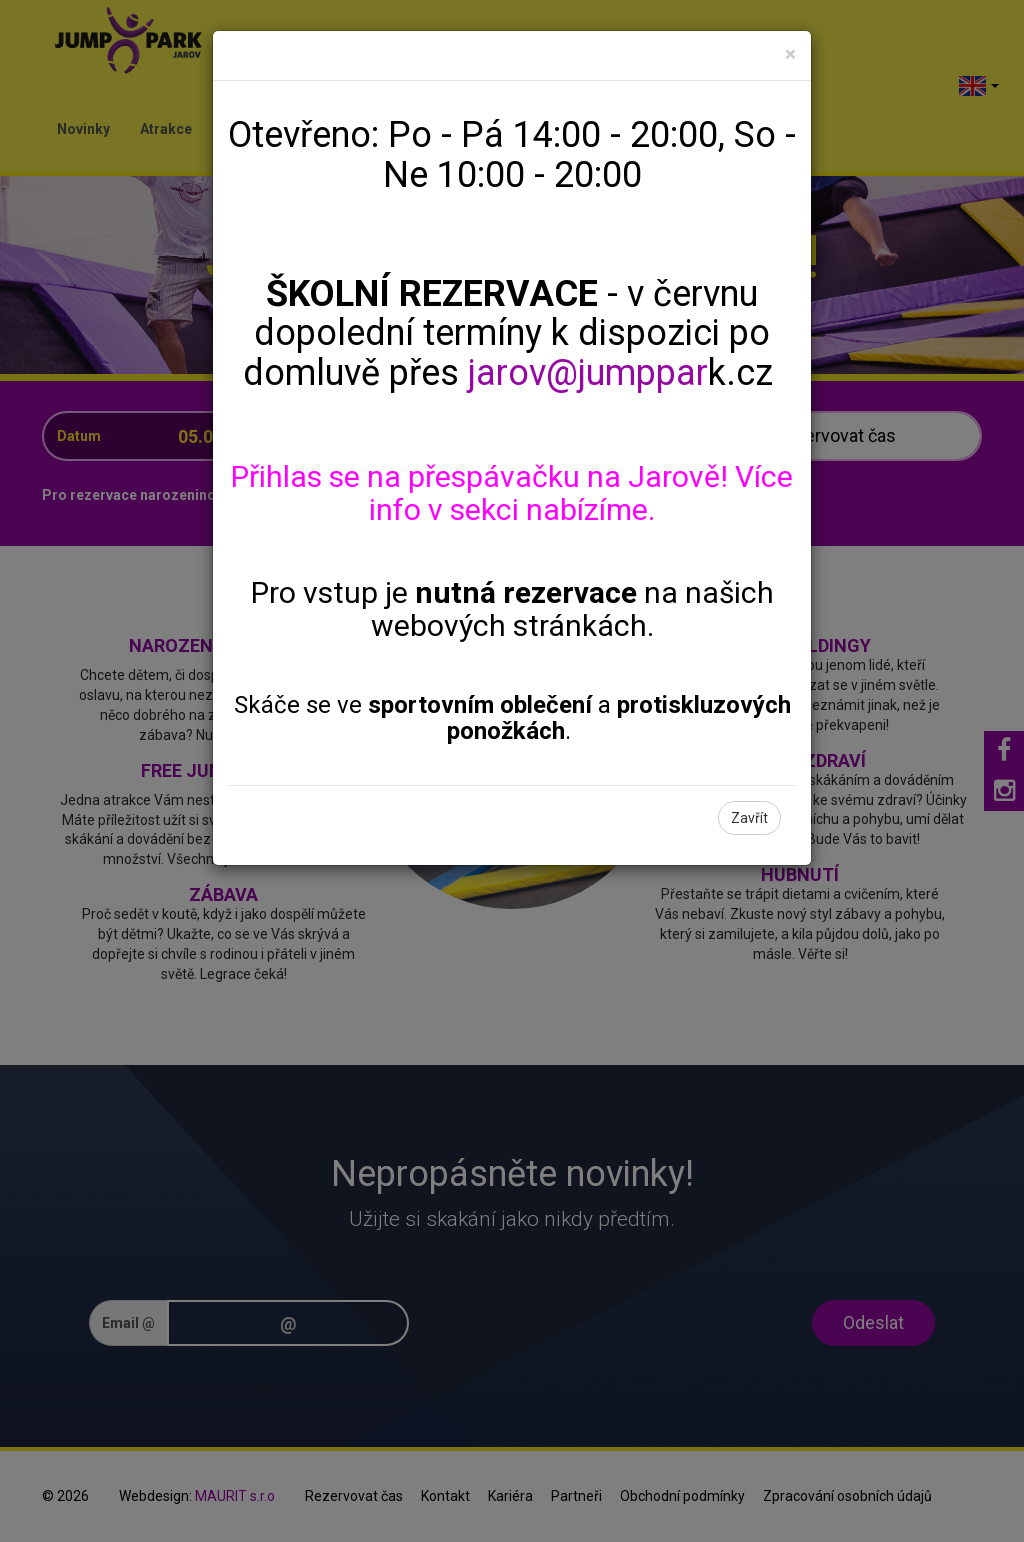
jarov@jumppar (588, 373)
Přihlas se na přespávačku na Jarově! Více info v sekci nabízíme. (512, 493)
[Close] (790, 54)
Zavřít (749, 818)
